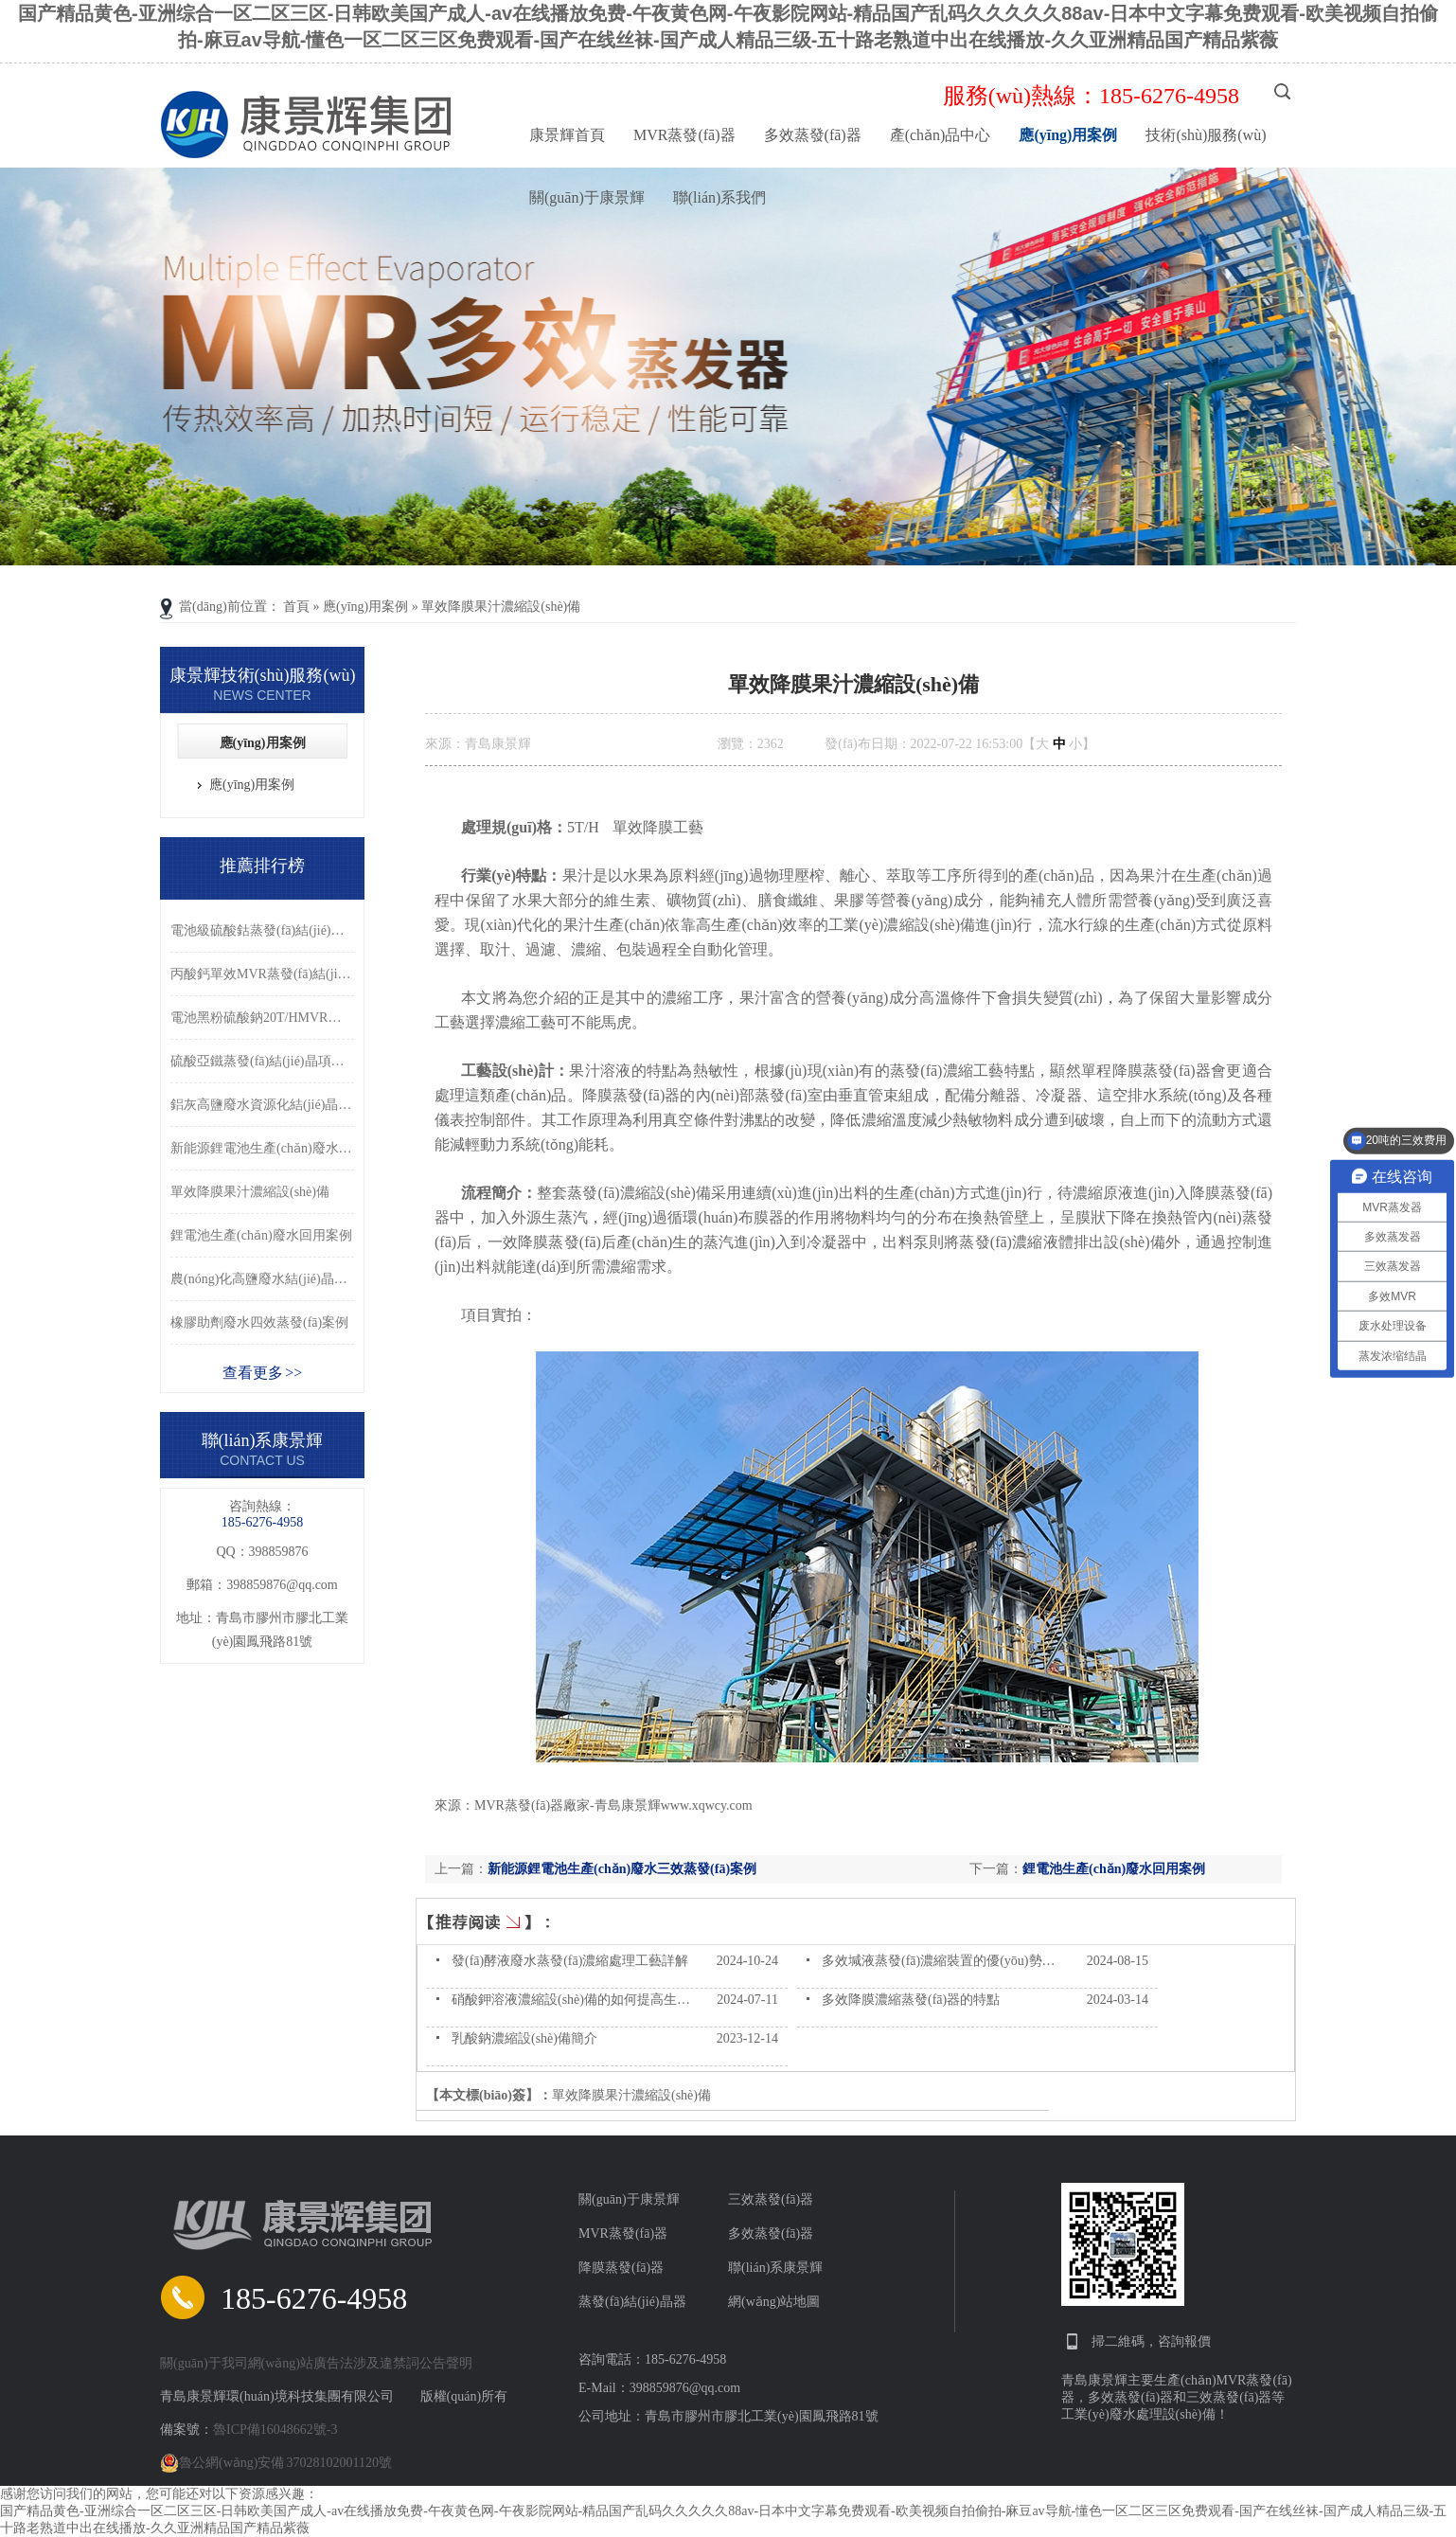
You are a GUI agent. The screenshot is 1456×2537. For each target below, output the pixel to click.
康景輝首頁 (567, 135)
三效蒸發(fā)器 (770, 2199)
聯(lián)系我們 (720, 197)
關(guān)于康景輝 (587, 197)
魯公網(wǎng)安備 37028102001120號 (276, 2463)
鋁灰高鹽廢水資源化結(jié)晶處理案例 (262, 1105)
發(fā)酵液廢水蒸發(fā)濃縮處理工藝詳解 (570, 1961)
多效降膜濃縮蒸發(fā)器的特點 (911, 1999)
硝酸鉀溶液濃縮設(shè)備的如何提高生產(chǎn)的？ (602, 1999)
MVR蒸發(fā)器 (684, 135)
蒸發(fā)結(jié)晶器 (632, 2302)
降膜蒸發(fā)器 (621, 2267)
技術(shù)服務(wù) (1205, 135)
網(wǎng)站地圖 (774, 2302)
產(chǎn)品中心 (940, 135)
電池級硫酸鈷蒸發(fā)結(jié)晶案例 (262, 930)
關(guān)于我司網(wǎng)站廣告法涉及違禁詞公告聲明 (316, 2363)
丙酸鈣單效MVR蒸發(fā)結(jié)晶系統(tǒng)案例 (262, 974)
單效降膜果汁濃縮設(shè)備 (500, 606)
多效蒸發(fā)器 (812, 135)
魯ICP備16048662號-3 (275, 2429)
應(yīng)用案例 (1068, 135)
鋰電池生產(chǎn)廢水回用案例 (1113, 1869)
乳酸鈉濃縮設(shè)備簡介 (524, 2038)
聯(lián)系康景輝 (775, 2267)
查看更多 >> (262, 1373)
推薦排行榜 (262, 865)
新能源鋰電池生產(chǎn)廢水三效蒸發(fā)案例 (622, 1869)
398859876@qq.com (282, 1585)
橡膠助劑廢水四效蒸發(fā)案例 (259, 1322)
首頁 (296, 606)
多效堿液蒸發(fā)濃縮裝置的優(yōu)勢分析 (945, 1961)
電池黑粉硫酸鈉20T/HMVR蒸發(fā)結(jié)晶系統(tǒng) (262, 1017)
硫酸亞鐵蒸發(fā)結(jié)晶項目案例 (262, 1061)
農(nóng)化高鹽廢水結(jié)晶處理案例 (262, 1279)
